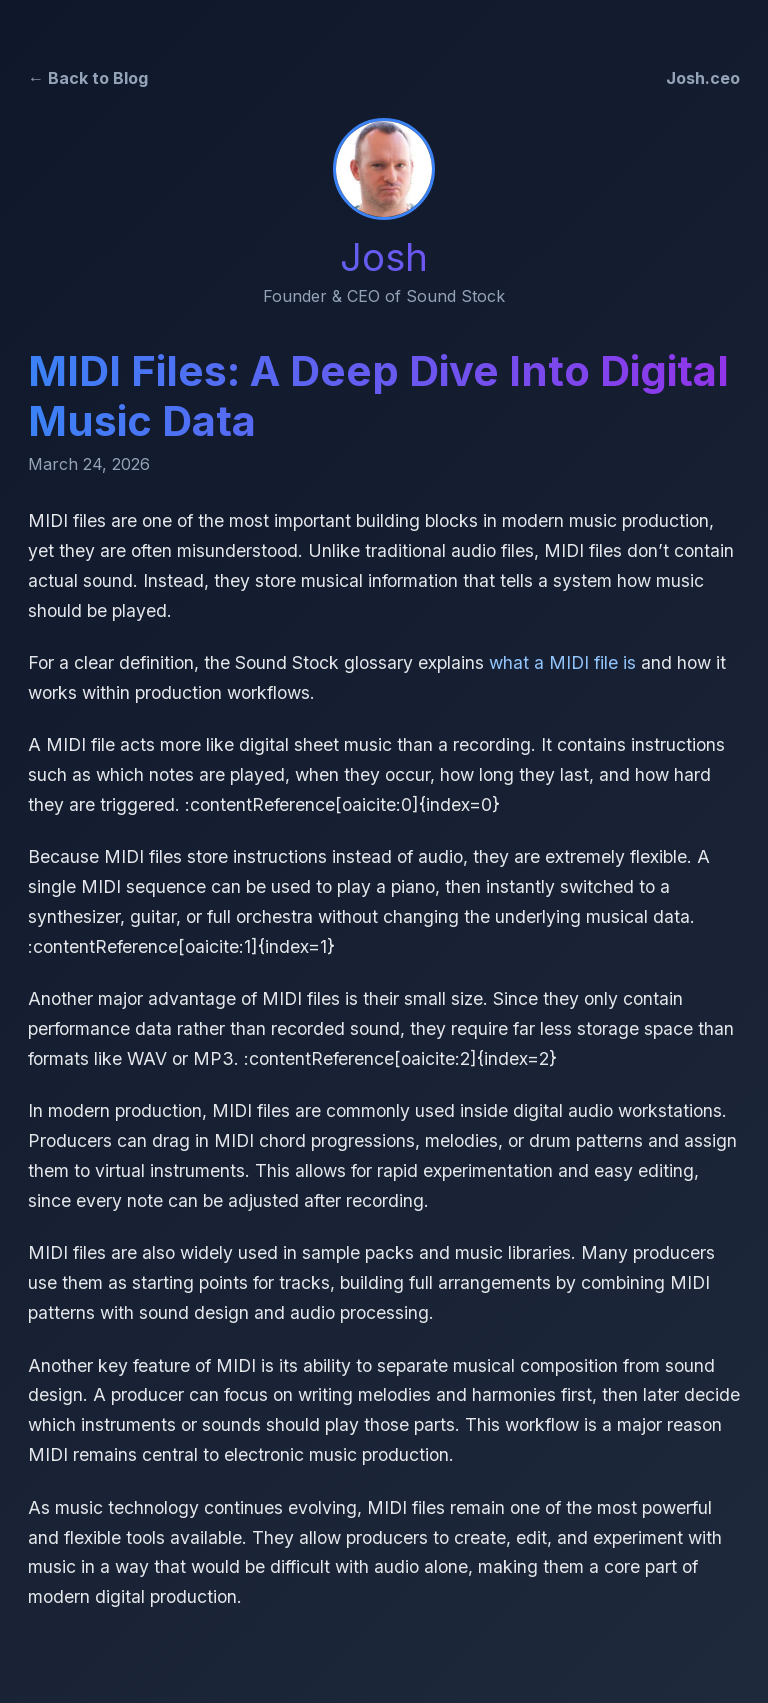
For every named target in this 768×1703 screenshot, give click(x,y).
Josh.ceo (703, 78)
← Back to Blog (88, 78)
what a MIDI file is (562, 662)
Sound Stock (455, 296)
